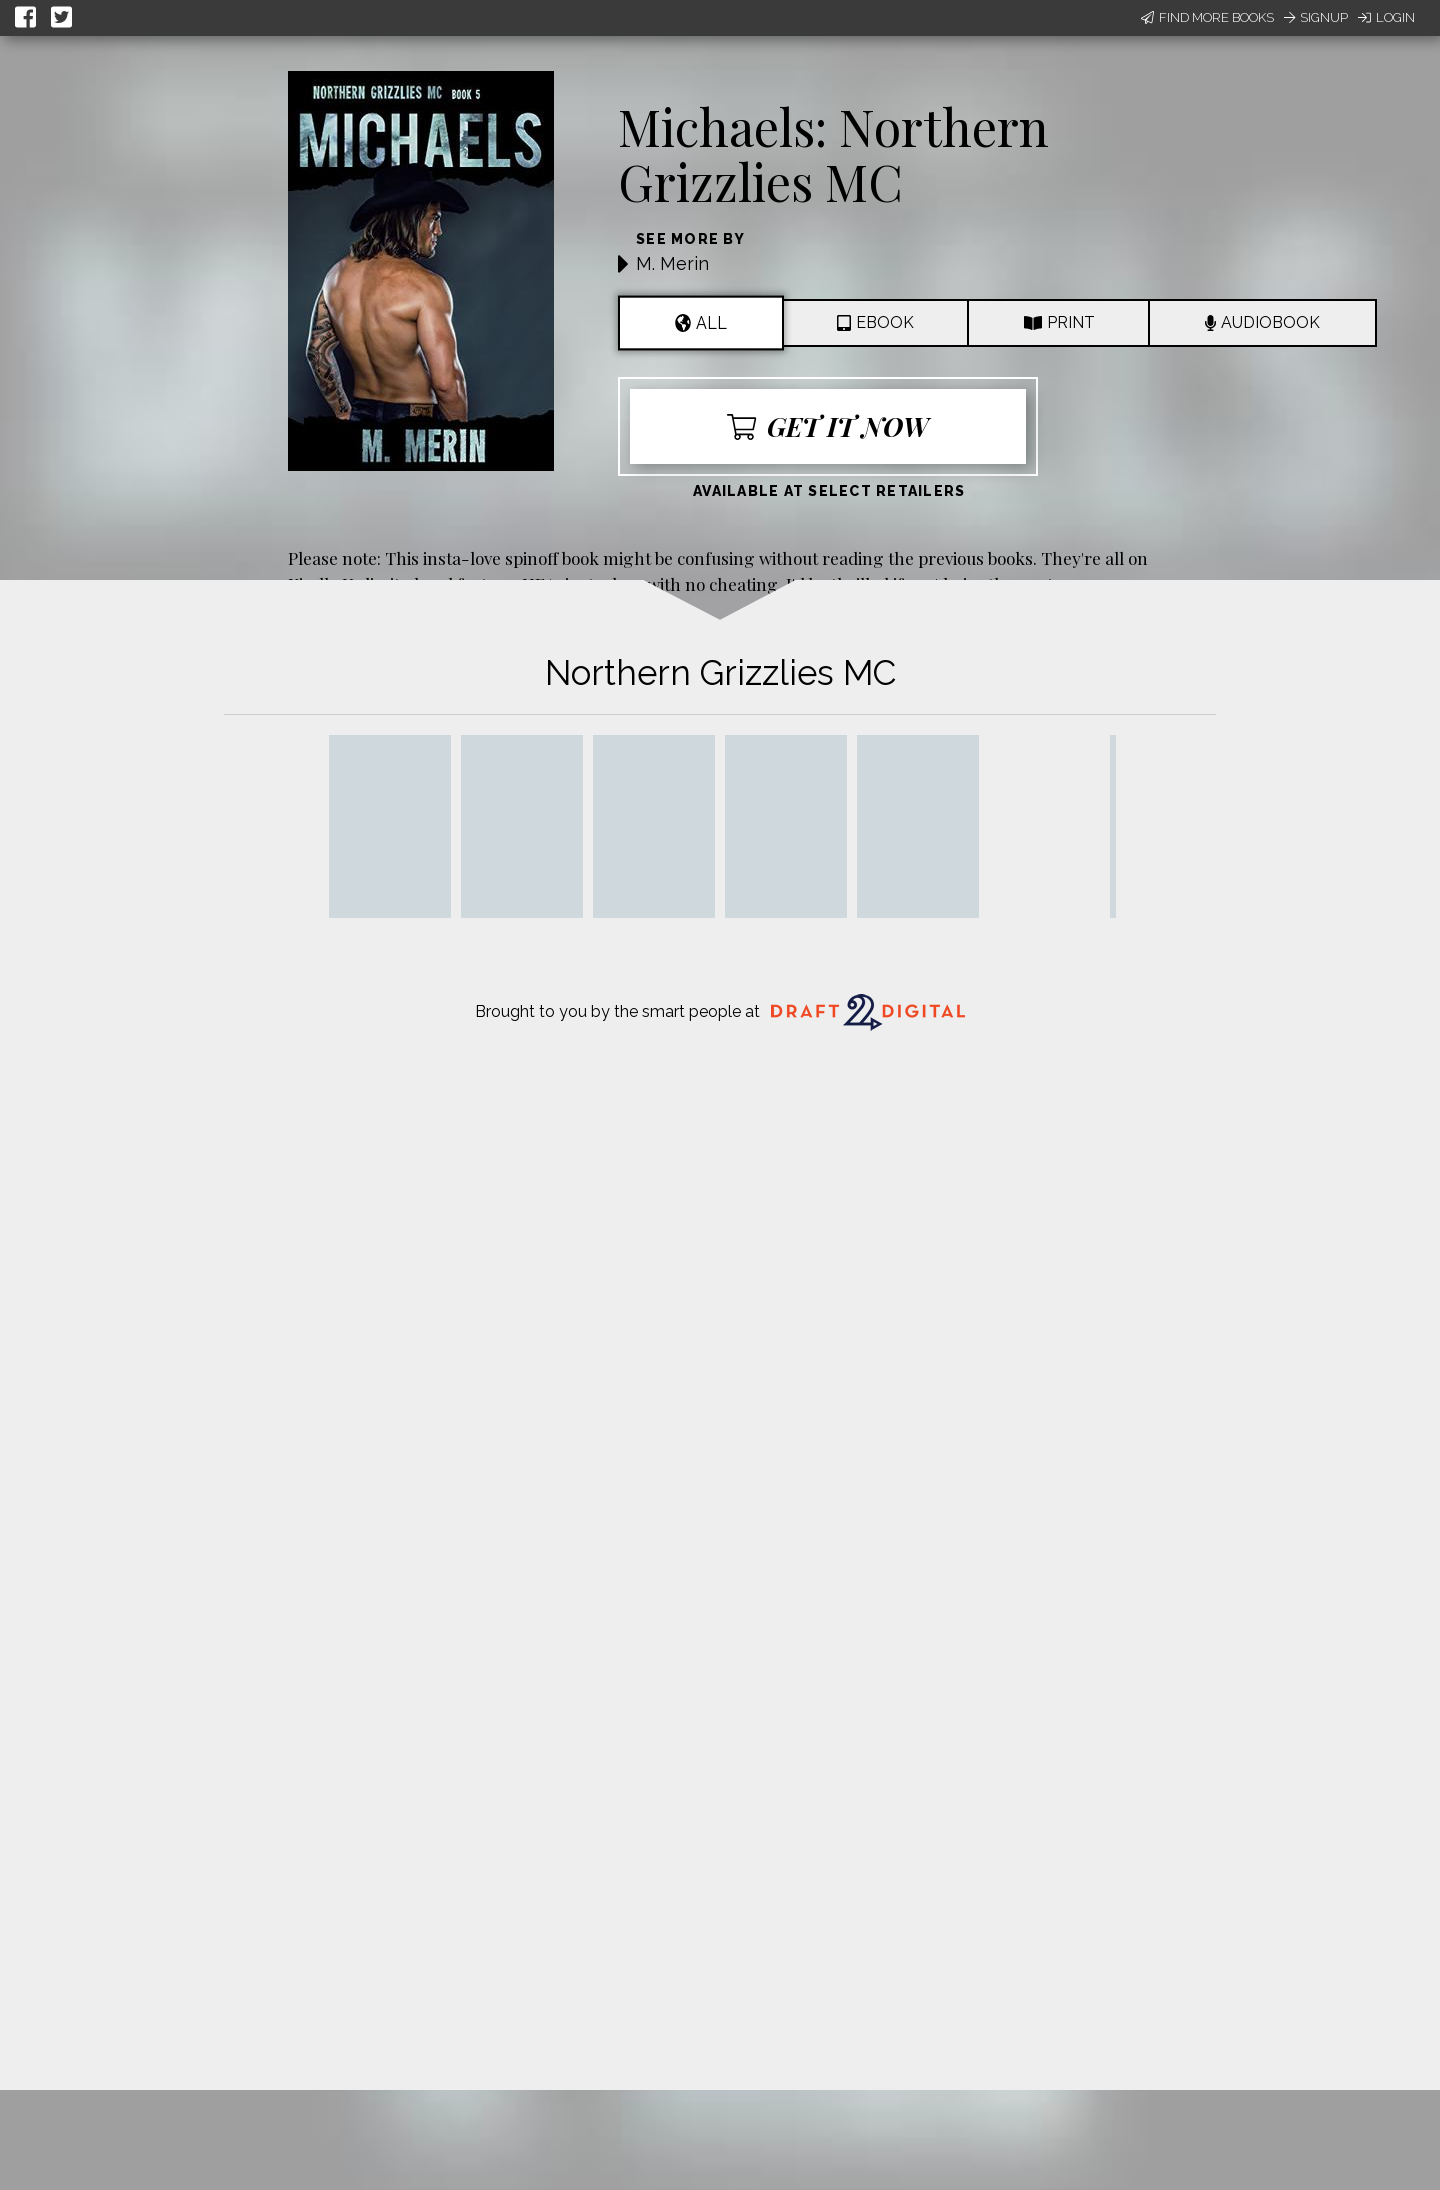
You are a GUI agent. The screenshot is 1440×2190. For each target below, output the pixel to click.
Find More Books (1207, 17)
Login (1386, 17)
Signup (1316, 17)
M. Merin (672, 263)
